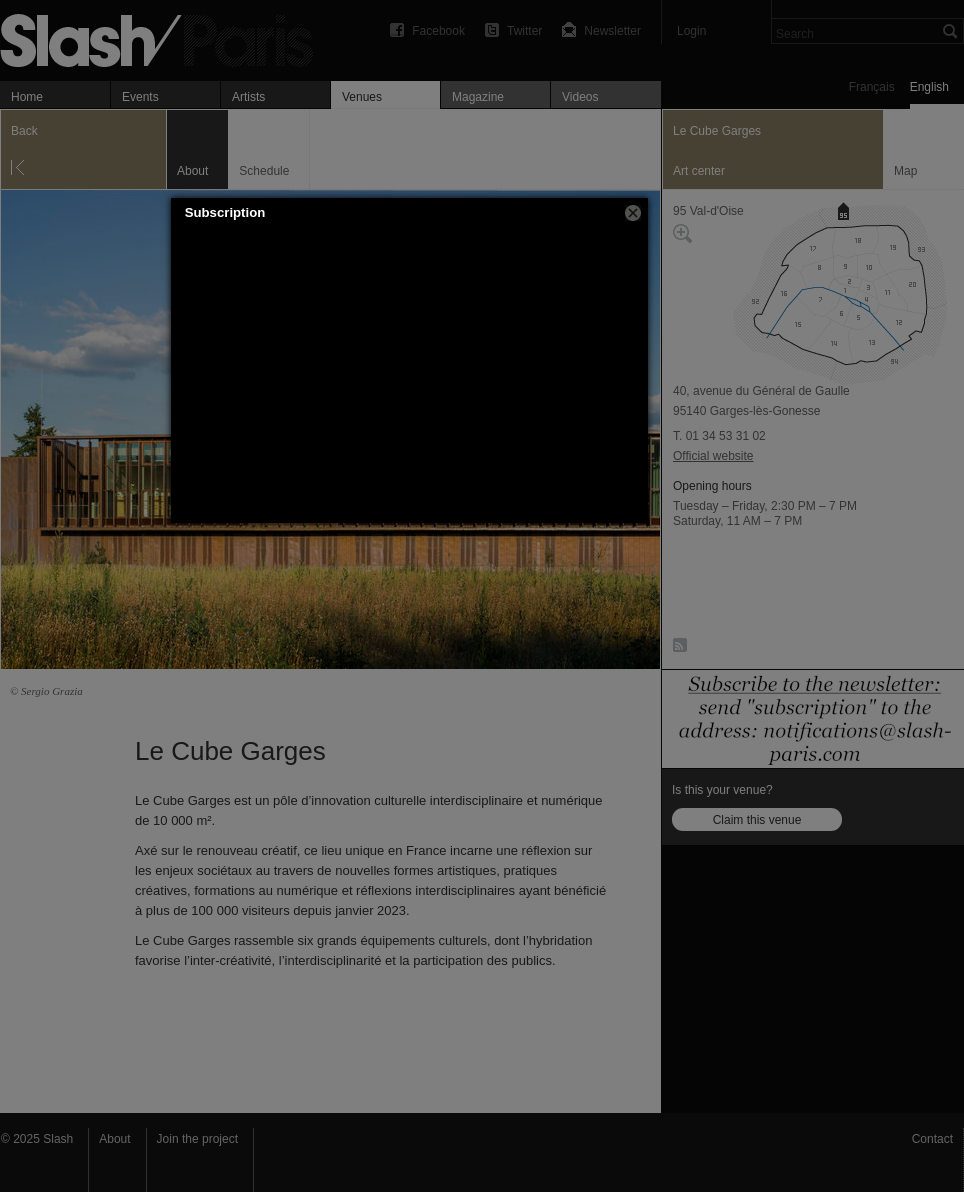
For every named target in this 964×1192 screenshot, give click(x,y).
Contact (932, 1139)
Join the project (197, 1139)
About (114, 1139)
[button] (633, 213)
